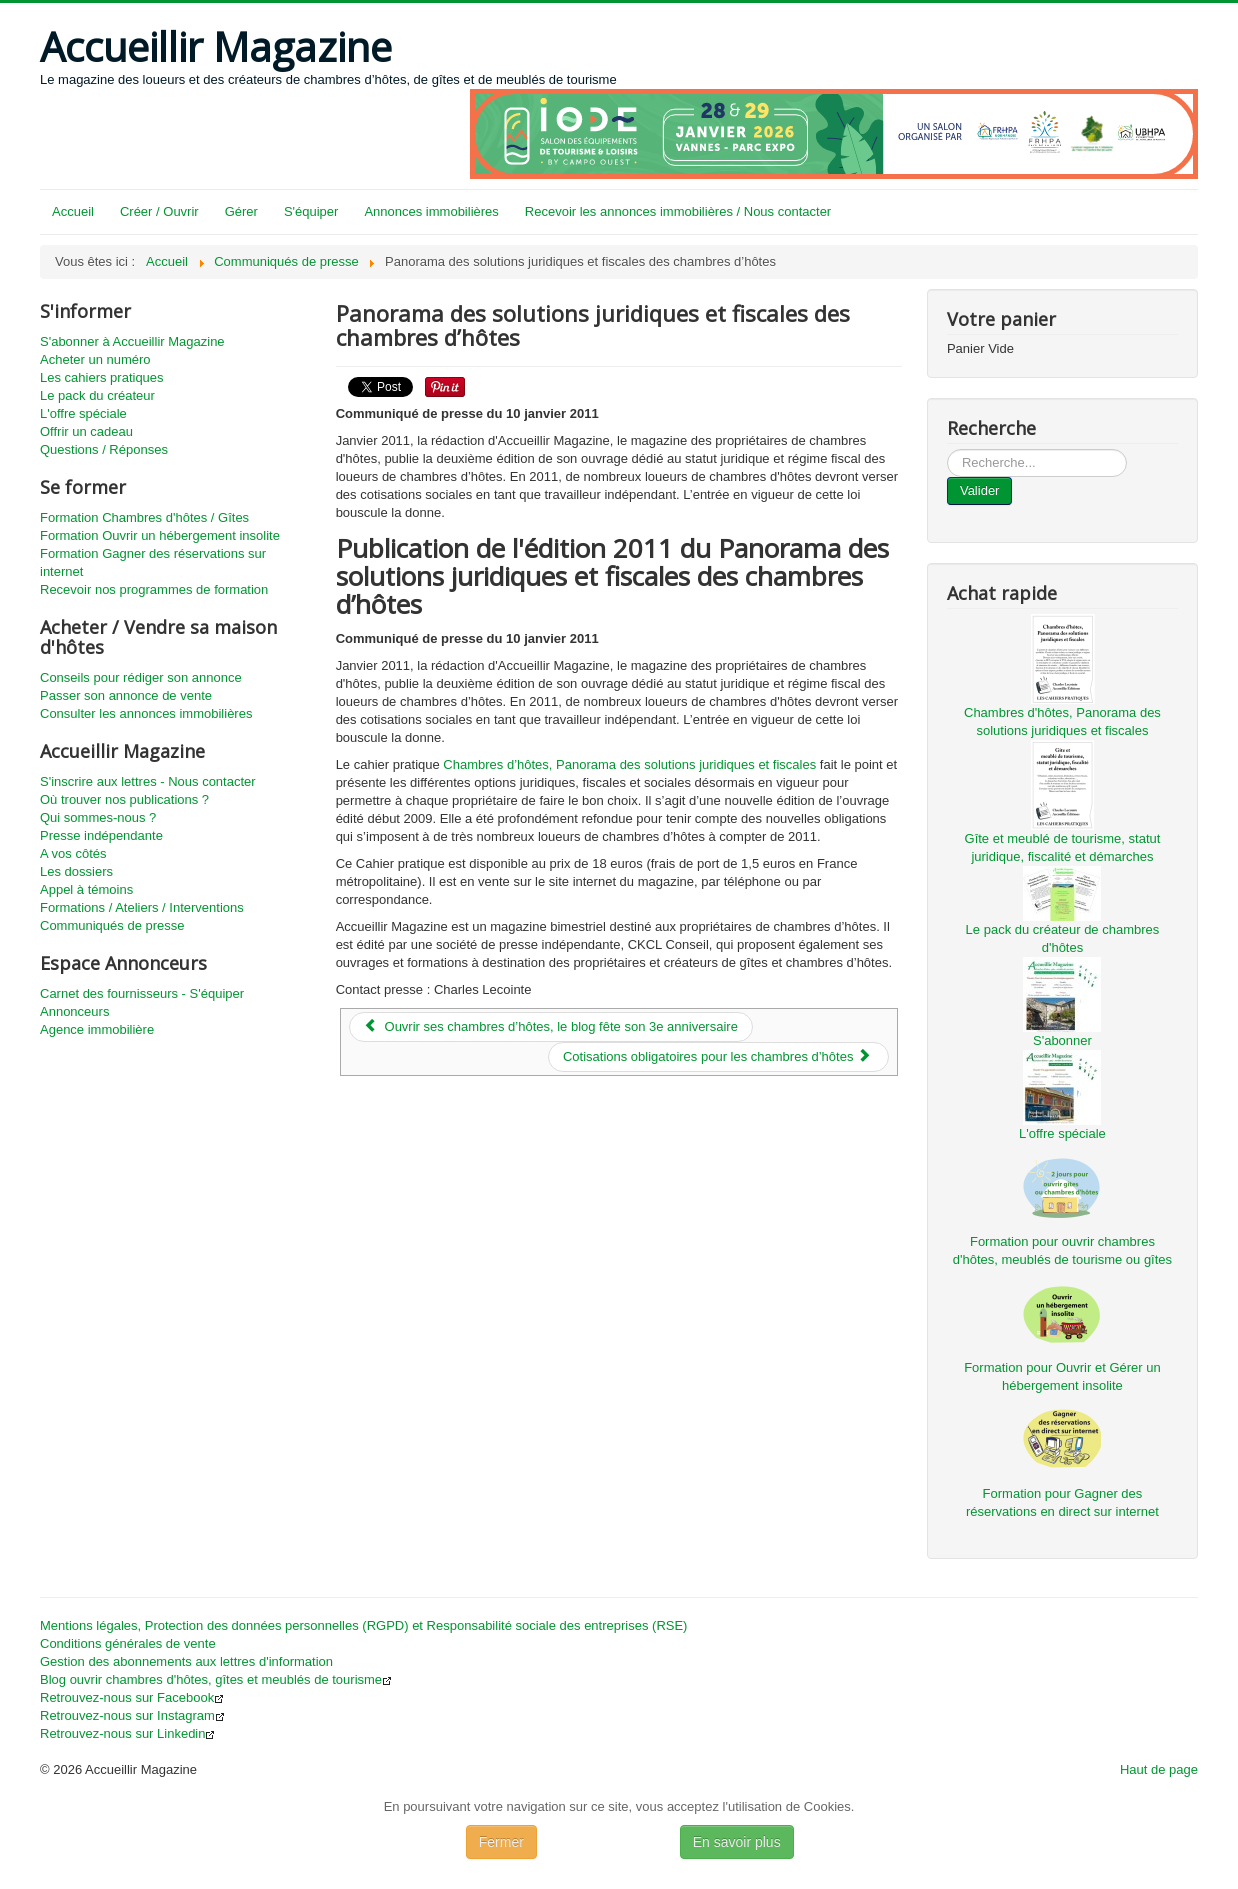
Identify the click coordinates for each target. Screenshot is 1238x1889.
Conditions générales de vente (128, 1643)
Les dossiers (76, 871)
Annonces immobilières (431, 211)
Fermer (501, 1842)
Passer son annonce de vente (126, 695)
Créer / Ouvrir (159, 211)
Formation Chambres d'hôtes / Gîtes (144, 517)
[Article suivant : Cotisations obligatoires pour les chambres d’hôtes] (718, 1057)
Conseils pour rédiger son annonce (141, 677)
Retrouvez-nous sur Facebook (132, 1697)
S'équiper (311, 211)
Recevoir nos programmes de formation (154, 589)
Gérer (241, 211)
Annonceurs (74, 1011)
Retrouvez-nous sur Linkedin (127, 1733)
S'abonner (1062, 1040)
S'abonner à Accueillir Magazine (132, 341)
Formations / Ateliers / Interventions (142, 907)
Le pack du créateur (97, 395)
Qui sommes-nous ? (98, 817)
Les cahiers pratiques (102, 377)
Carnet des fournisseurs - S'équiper (142, 993)
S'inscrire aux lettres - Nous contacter (148, 781)
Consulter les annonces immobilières (146, 713)
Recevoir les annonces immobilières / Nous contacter (678, 211)
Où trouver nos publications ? (124, 799)
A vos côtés (73, 853)
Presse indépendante (101, 835)
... (947, 449)
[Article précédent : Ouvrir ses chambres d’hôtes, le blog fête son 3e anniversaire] (551, 1027)
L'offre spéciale (83, 413)
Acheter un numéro (95, 359)
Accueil (73, 211)
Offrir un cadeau (86, 431)
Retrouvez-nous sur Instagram (132, 1715)
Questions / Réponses (104, 449)
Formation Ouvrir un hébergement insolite (160, 535)
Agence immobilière (97, 1029)
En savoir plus (737, 1842)
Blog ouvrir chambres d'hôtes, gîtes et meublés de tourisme (216, 1679)
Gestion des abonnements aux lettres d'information (186, 1661)
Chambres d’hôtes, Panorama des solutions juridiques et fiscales (629, 764)
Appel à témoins (86, 889)
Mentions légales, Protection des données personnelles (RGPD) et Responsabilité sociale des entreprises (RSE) (363, 1625)
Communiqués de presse (112, 925)
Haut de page (1159, 1769)
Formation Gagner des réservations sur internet (153, 562)
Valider (980, 490)
